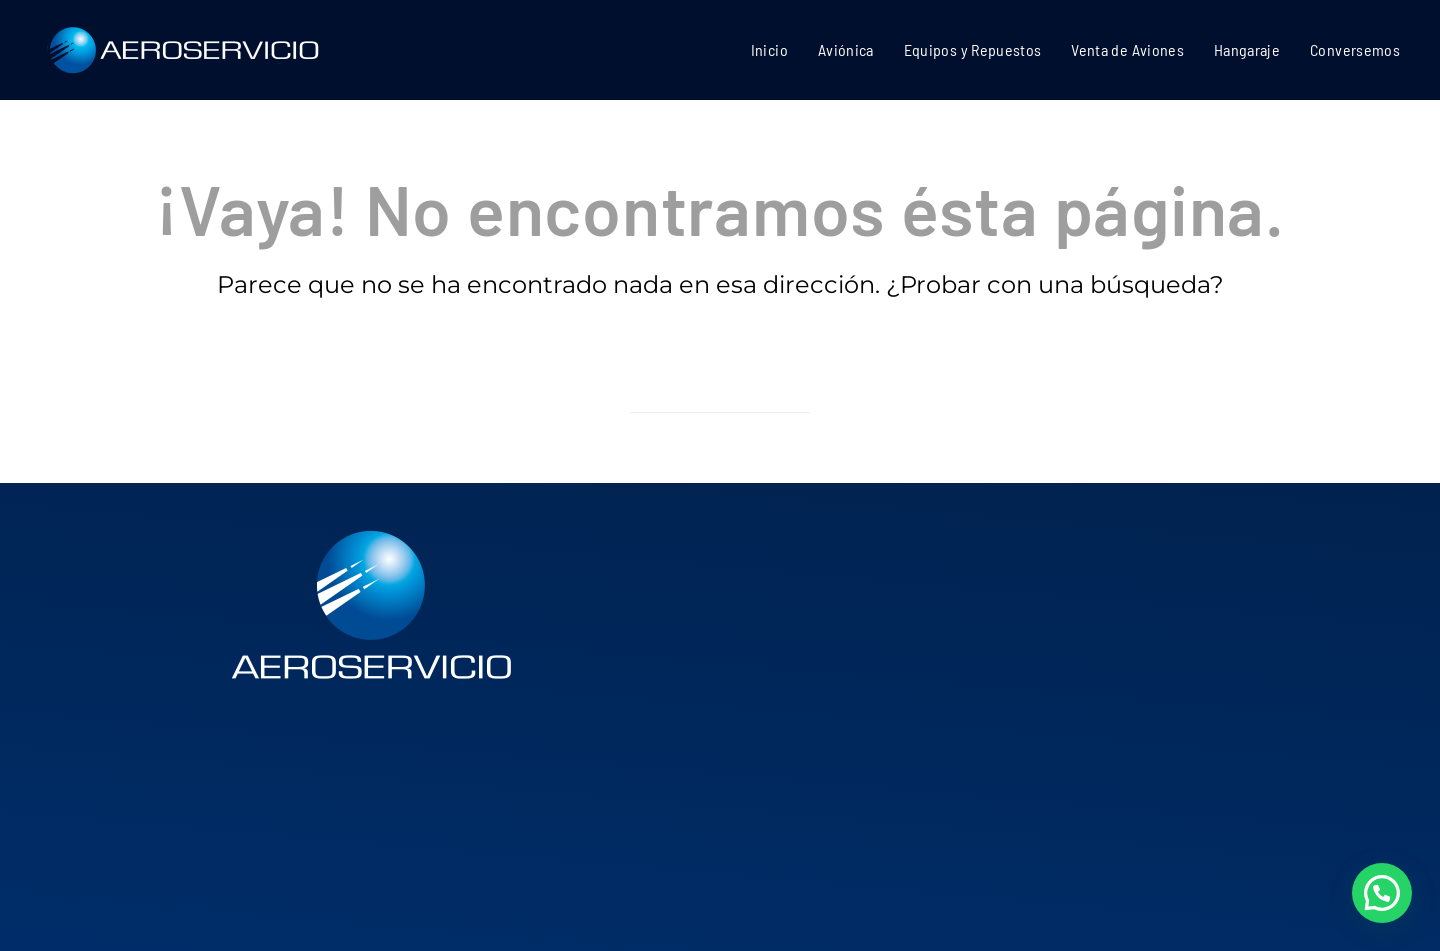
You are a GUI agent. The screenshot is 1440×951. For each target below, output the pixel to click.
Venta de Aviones (1127, 49)
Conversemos (1355, 49)
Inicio (769, 49)
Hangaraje (1247, 49)
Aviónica (846, 49)
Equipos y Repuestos (973, 49)
